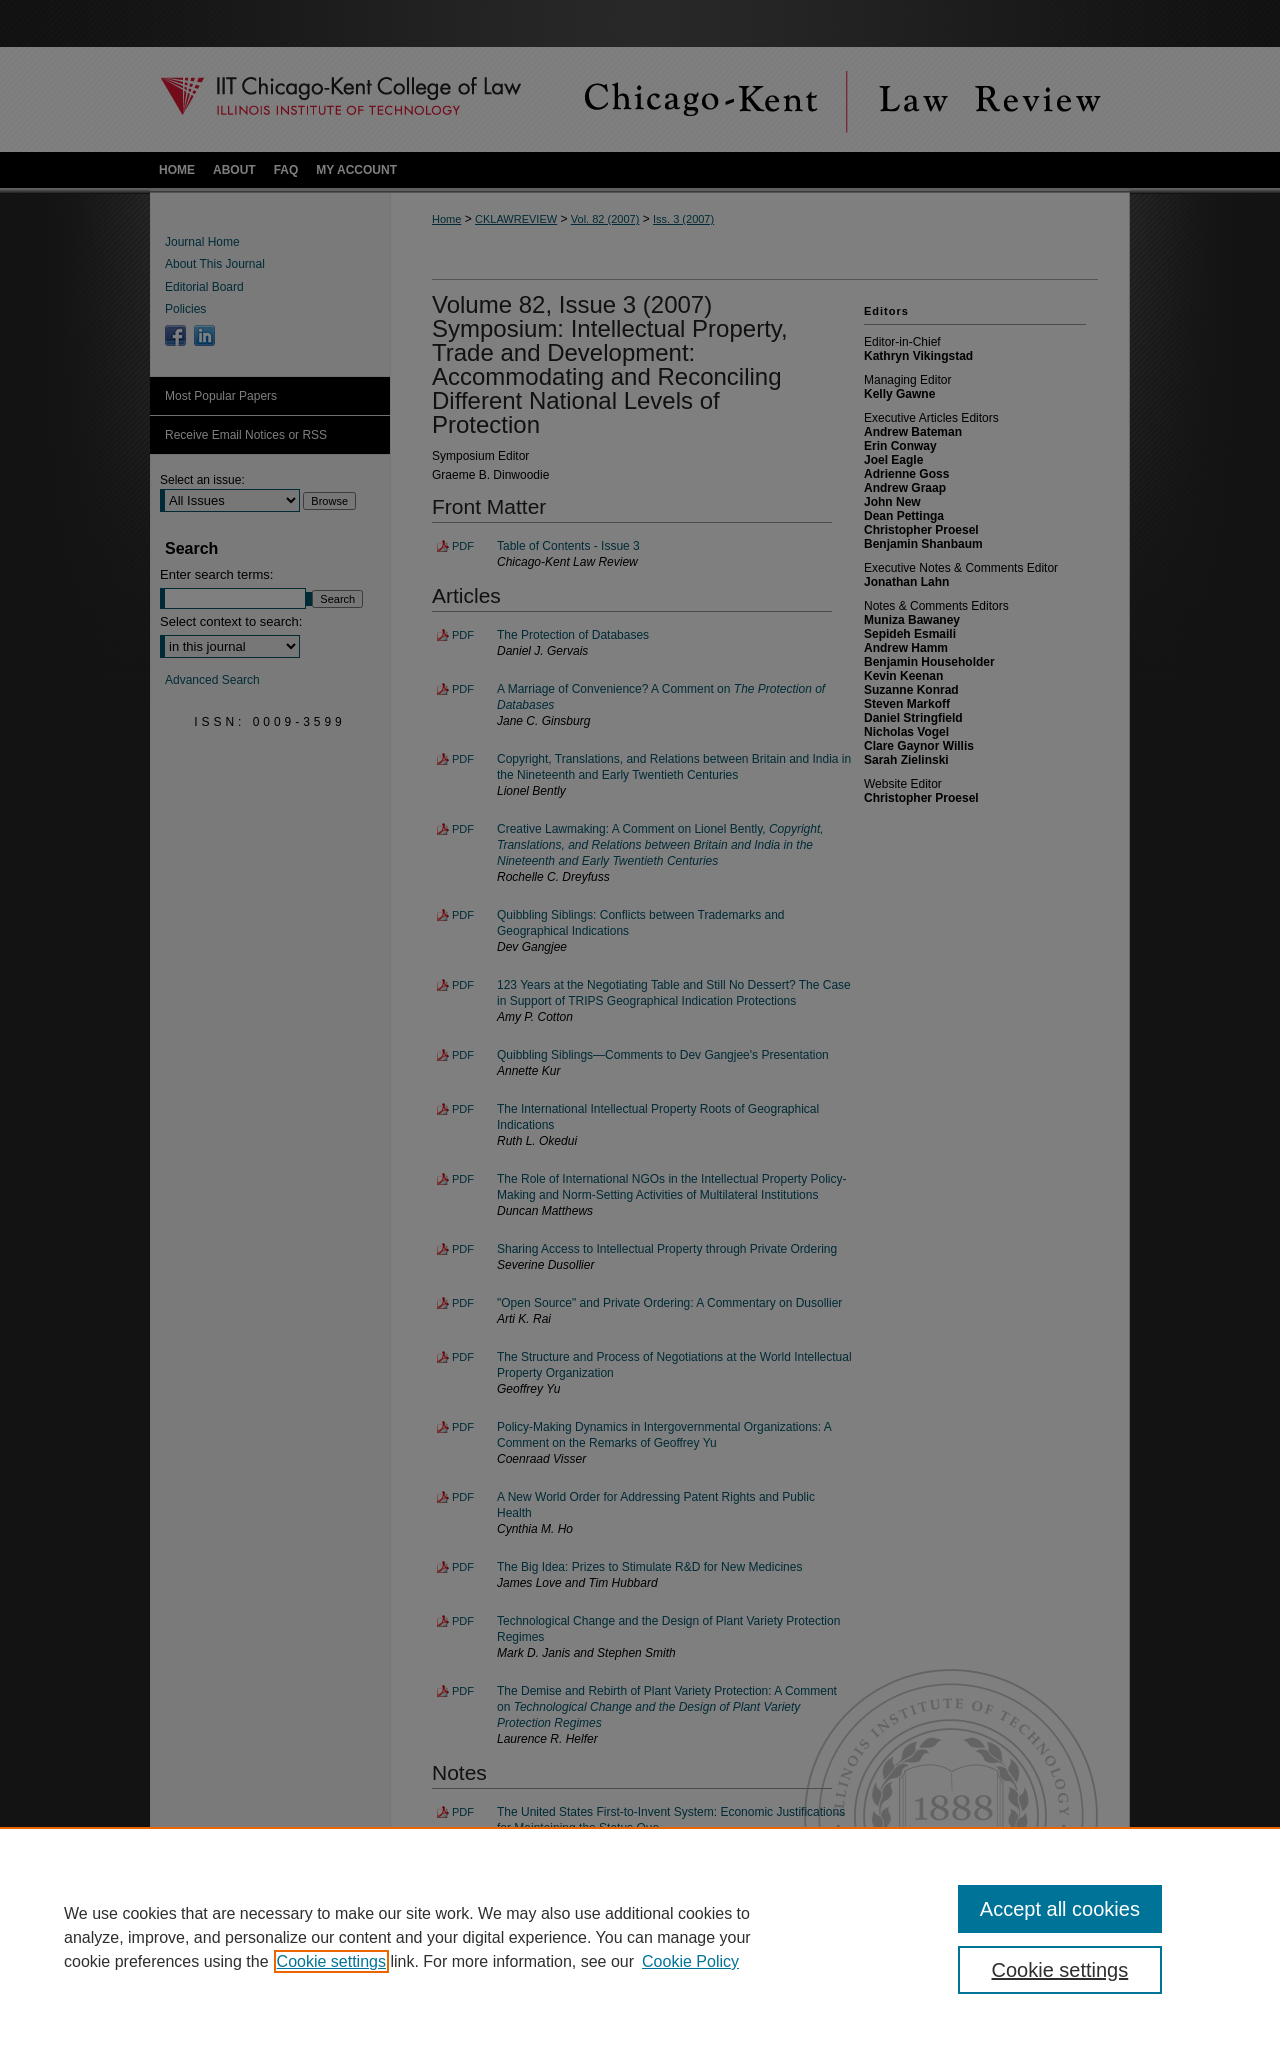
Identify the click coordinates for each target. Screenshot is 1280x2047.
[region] (640, 1937)
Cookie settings (331, 1961)
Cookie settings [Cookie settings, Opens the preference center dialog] (1060, 1970)
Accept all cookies (1060, 1909)
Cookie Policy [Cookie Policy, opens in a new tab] (690, 1961)
